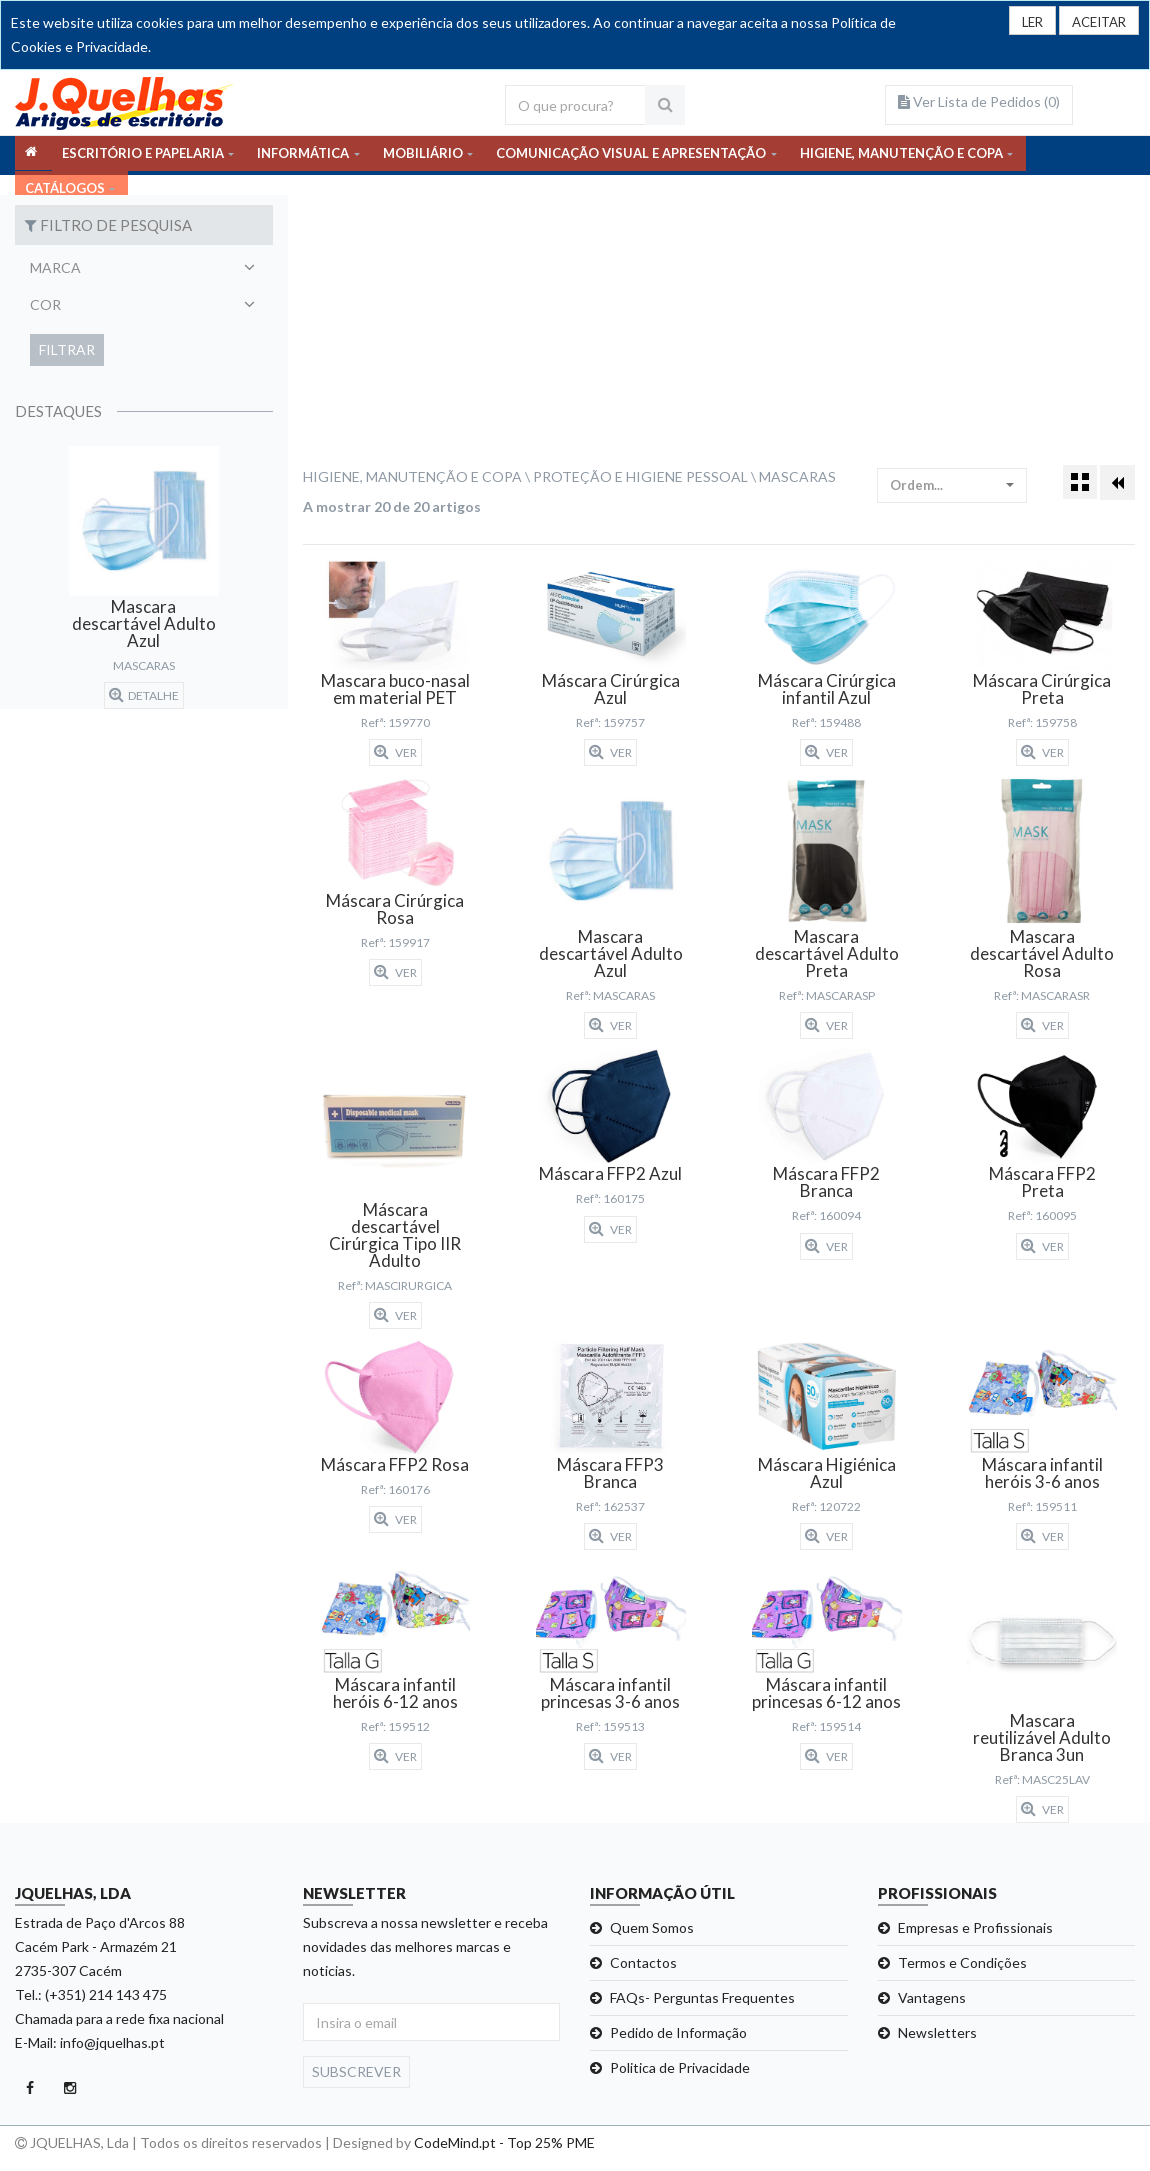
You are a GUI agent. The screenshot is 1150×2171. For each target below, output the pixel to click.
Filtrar (67, 349)
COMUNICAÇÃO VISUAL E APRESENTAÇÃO (631, 155)
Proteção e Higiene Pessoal (640, 476)
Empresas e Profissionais (975, 1927)
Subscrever (356, 2071)
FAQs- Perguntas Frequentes (702, 1997)
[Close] (1095, 21)
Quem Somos (652, 1927)
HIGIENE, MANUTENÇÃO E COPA (901, 155)
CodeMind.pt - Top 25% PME (504, 2142)
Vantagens (932, 1997)
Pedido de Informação (678, 2032)
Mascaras (797, 476)
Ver (395, 752)
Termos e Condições (962, 1962)
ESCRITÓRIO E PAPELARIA (143, 155)
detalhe (144, 695)
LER (1024, 22)
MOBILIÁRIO (423, 155)
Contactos (643, 1962)
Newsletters (937, 2032)
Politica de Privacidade (680, 2067)
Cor (45, 304)
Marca (55, 267)
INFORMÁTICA (303, 155)
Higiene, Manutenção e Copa (412, 476)
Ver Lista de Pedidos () (979, 101)
